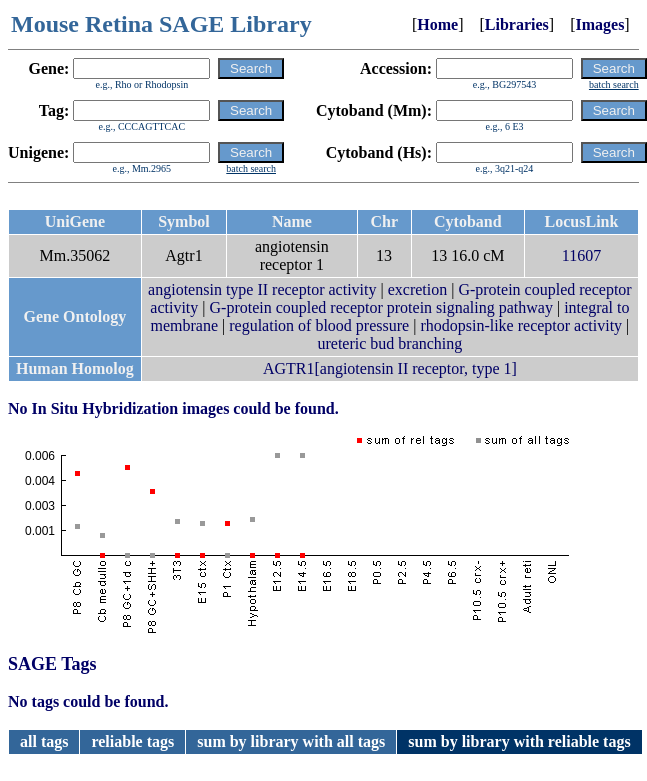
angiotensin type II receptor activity (262, 289)
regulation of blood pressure (319, 325)
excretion (418, 289)
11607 (581, 255)
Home (437, 24)
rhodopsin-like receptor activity (521, 325)
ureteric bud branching (389, 343)
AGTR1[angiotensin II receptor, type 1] (390, 368)
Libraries (517, 24)
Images (599, 24)
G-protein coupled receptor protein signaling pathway (381, 307)
